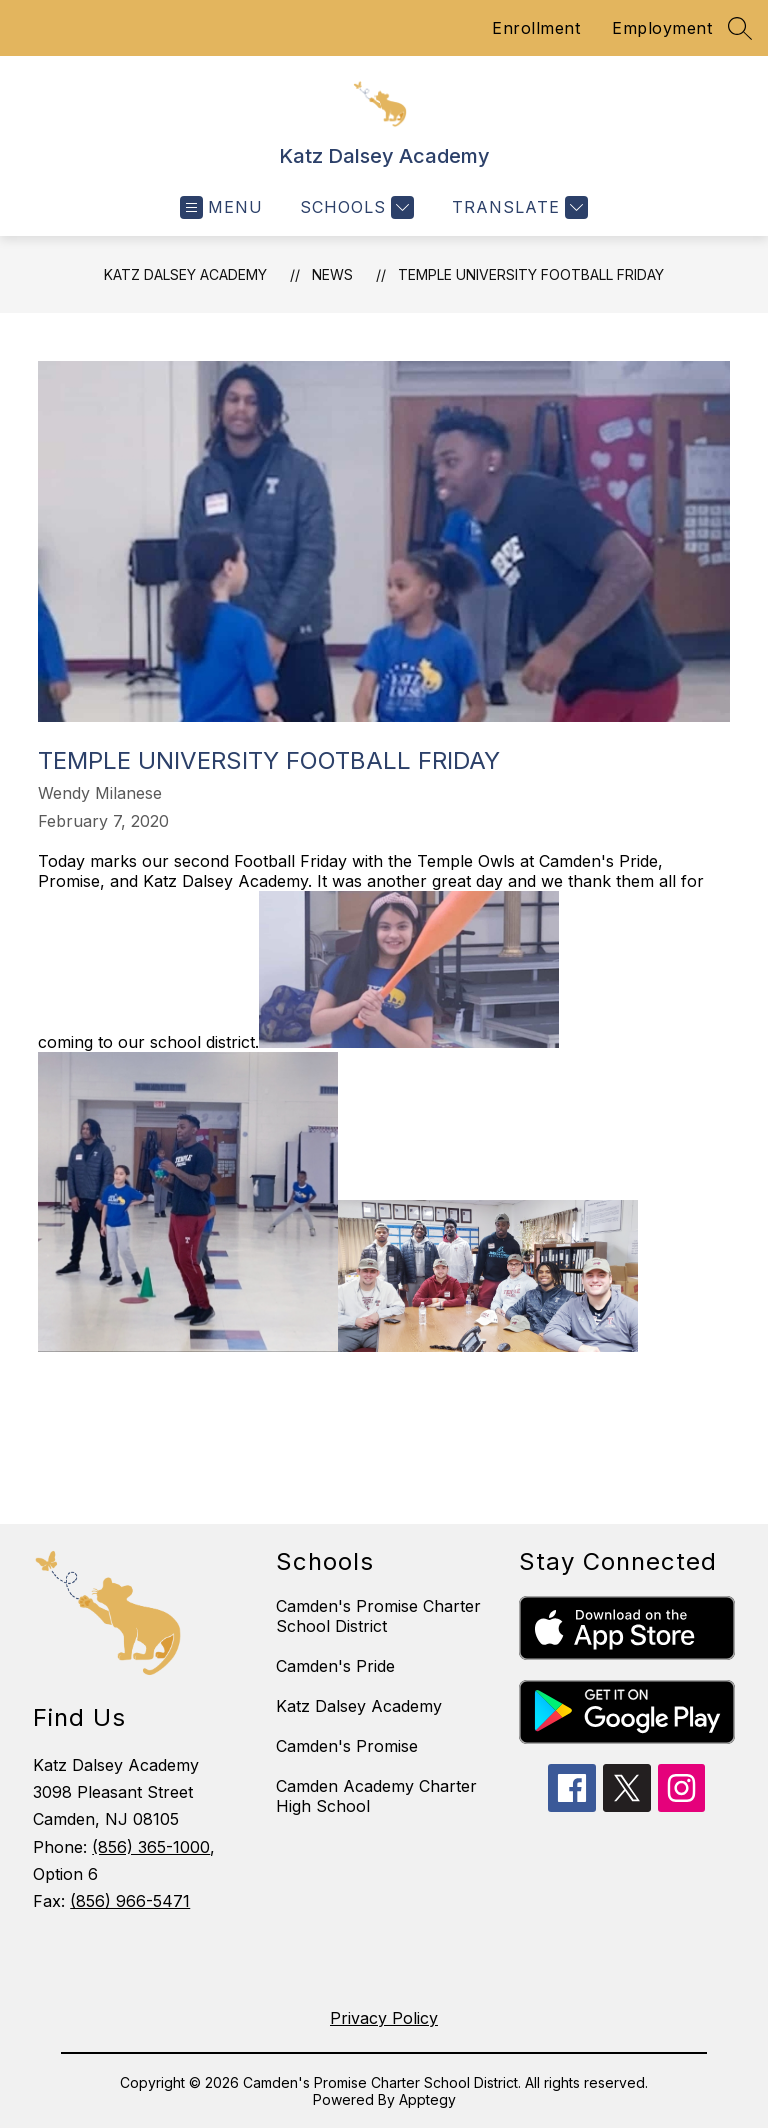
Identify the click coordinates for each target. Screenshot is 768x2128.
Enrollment (536, 28)
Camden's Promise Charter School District (378, 1616)
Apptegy (427, 2099)
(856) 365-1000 (151, 1847)
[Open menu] (221, 207)
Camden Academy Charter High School (376, 1796)
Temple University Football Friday (531, 274)
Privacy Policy (384, 2018)
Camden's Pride (335, 1666)
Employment (662, 28)
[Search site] (740, 28)
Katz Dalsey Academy (185, 274)
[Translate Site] (517, 207)
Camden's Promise (347, 1746)
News (332, 274)
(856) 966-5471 (130, 1901)
